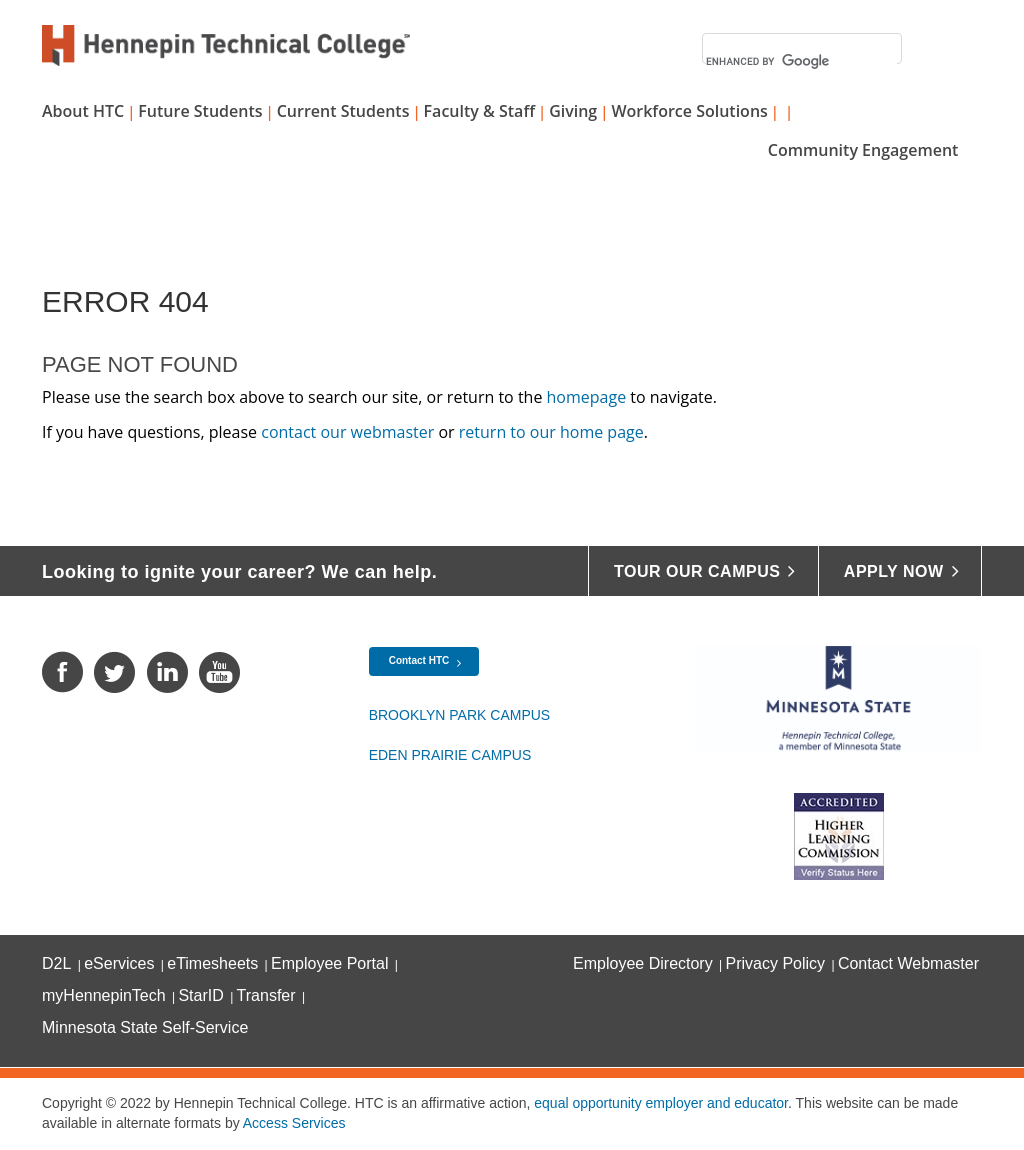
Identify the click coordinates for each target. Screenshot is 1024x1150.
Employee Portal (329, 963)
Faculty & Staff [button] (479, 111)
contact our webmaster (347, 432)
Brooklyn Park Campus (460, 715)
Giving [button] (573, 111)
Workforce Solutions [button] (689, 111)
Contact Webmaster (908, 963)
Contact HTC (419, 660)
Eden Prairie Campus (450, 755)
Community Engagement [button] (863, 150)
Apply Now (894, 571)
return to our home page (551, 432)
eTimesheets (212, 963)
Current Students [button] (343, 111)
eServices (119, 963)
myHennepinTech (104, 995)
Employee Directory (643, 963)
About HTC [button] (83, 111)
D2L (56, 963)
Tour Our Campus (697, 571)
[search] (801, 61)
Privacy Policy (776, 963)
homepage (587, 397)
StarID (200, 995)
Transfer (266, 995)
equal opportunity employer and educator (661, 1103)
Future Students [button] (200, 111)
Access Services (294, 1123)
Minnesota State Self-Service (145, 1027)
